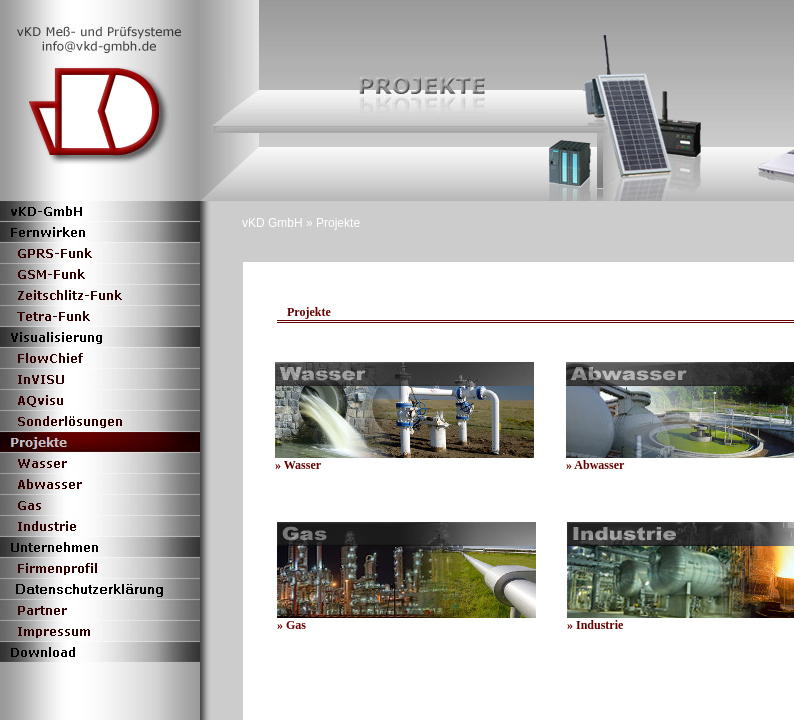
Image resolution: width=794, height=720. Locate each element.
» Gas (291, 625)
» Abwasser (595, 465)
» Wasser (298, 465)
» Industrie (595, 625)
